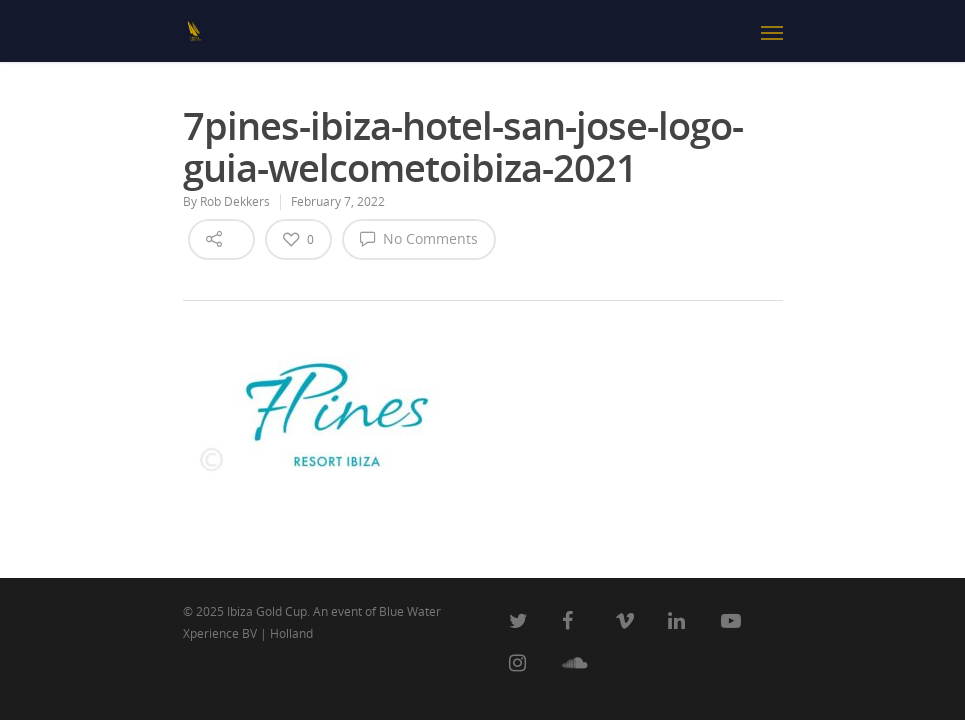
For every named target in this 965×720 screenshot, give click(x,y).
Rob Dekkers (235, 201)
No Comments (419, 238)
